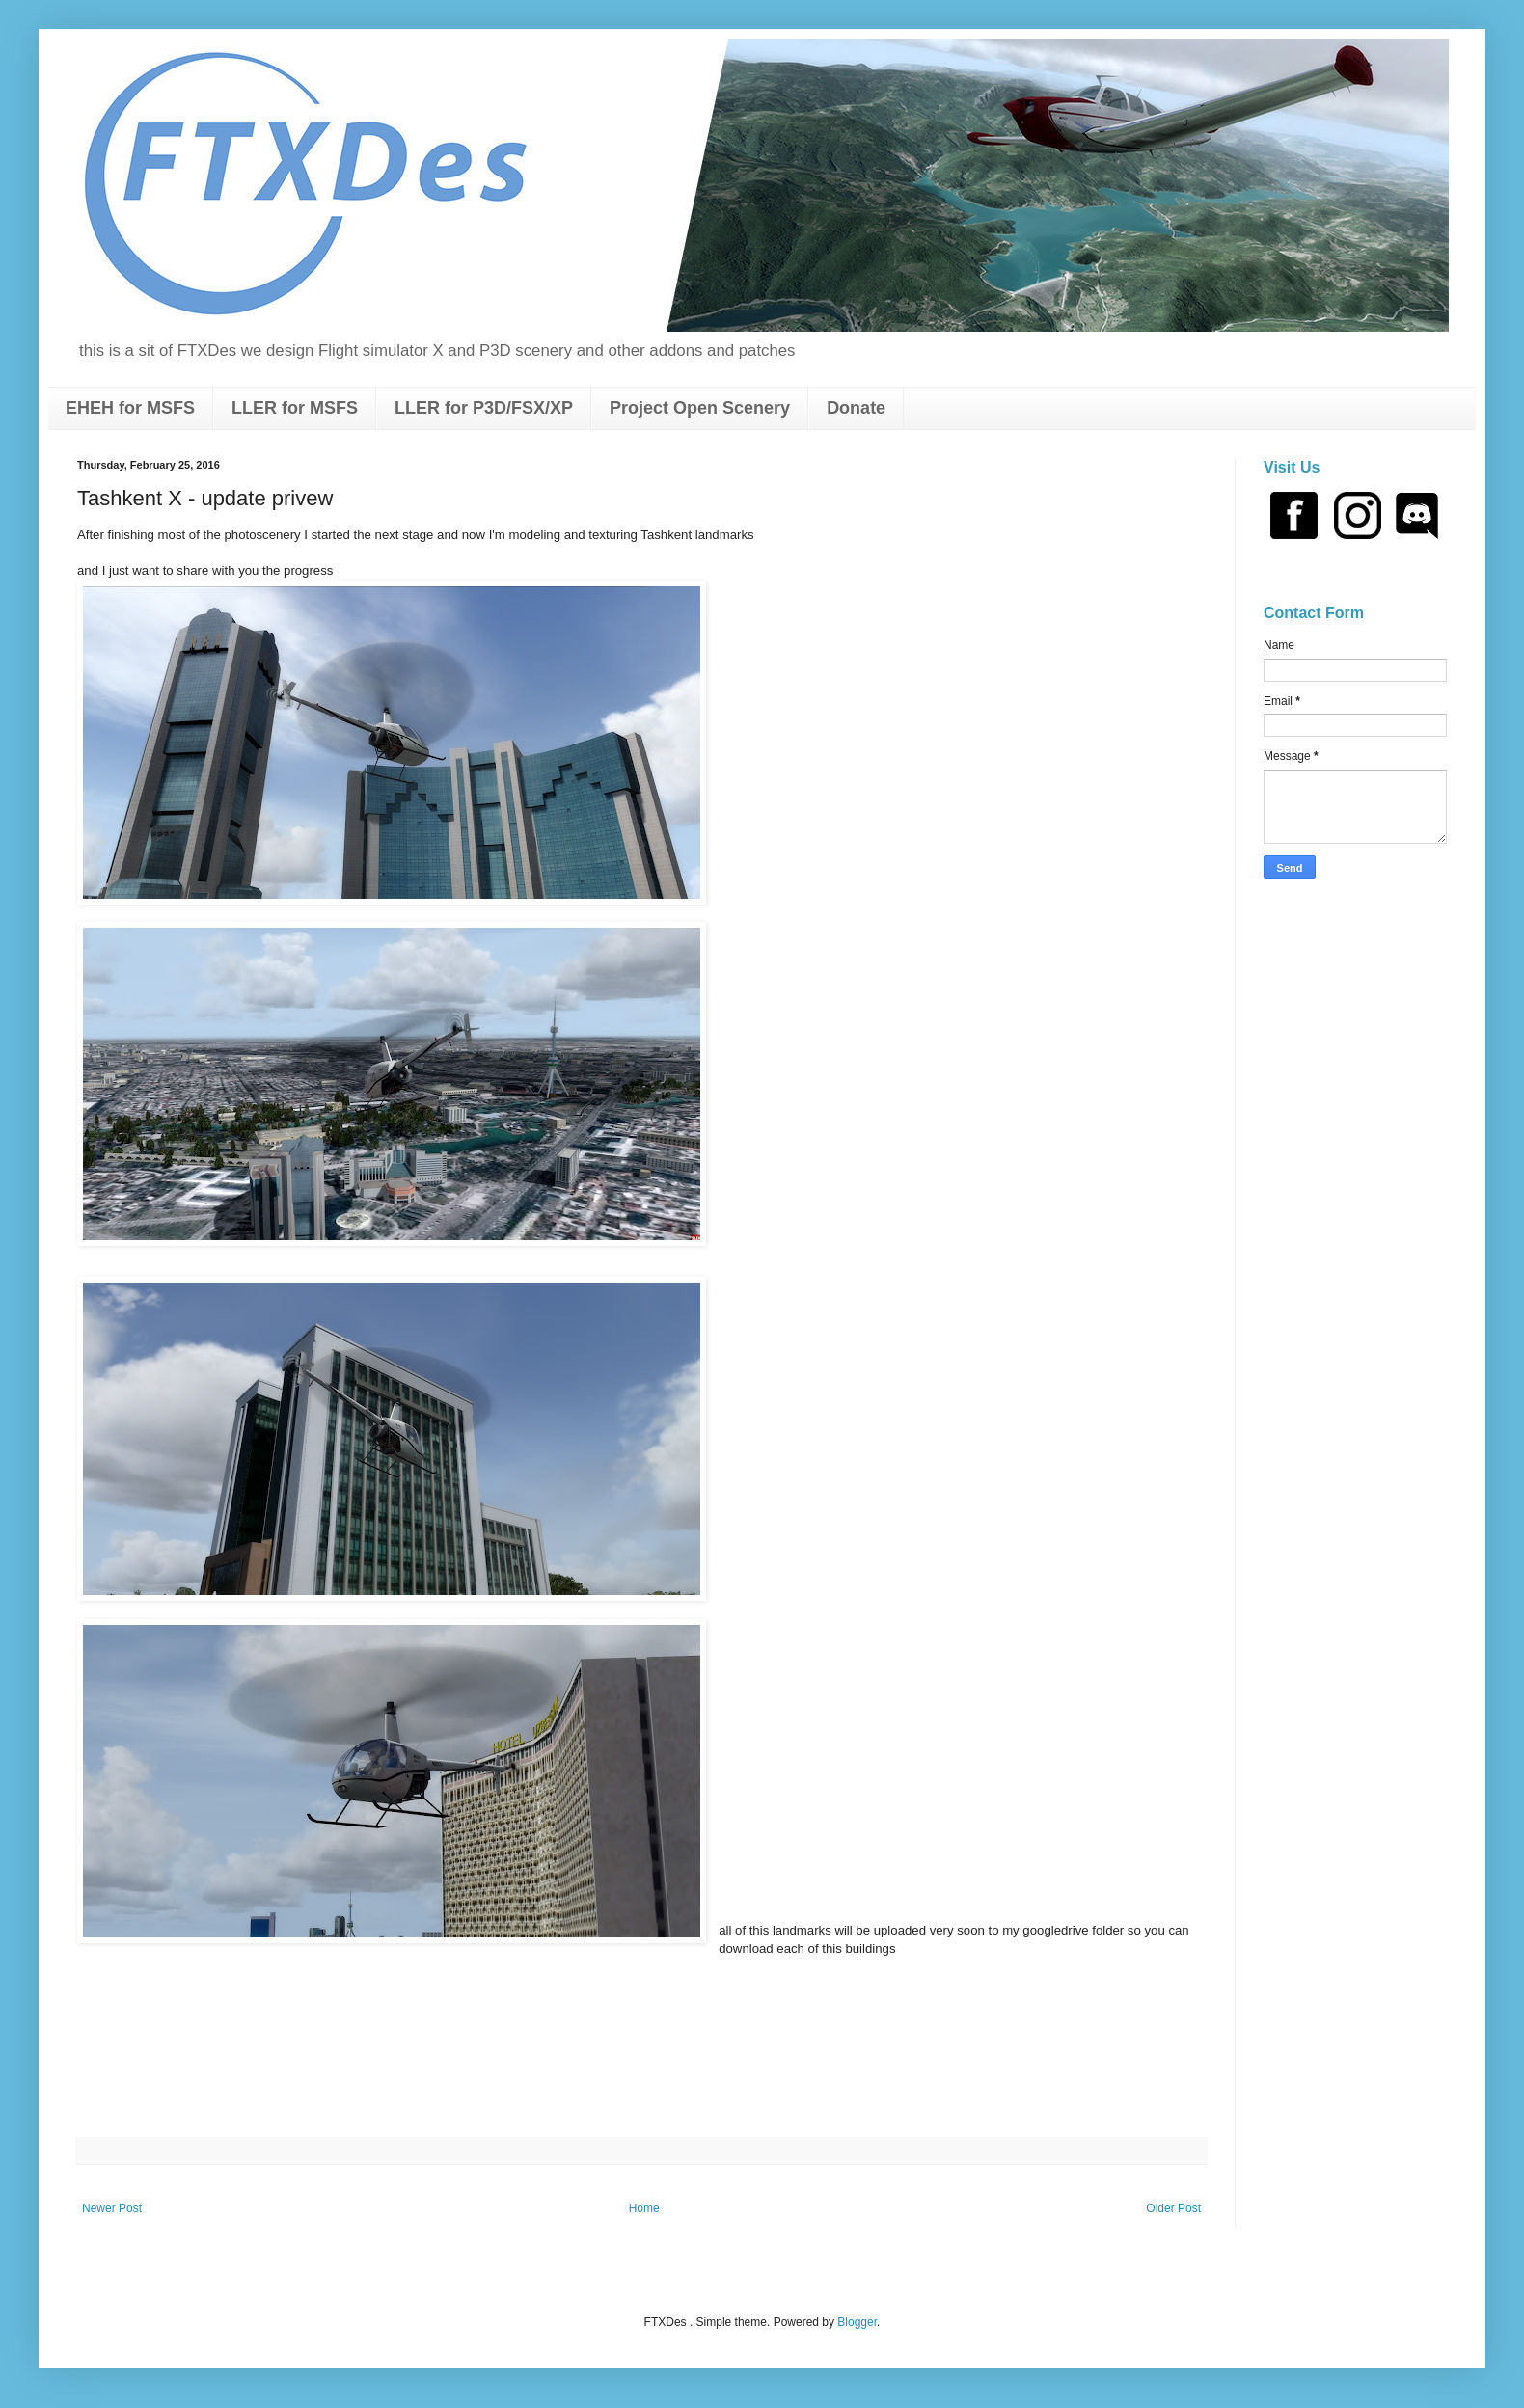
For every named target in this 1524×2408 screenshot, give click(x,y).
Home (644, 2208)
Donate (856, 408)
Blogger (857, 2322)
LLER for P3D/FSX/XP (484, 408)
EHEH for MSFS (130, 408)
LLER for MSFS (294, 408)
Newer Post (112, 2208)
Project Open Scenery (700, 408)
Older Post (1173, 2208)
